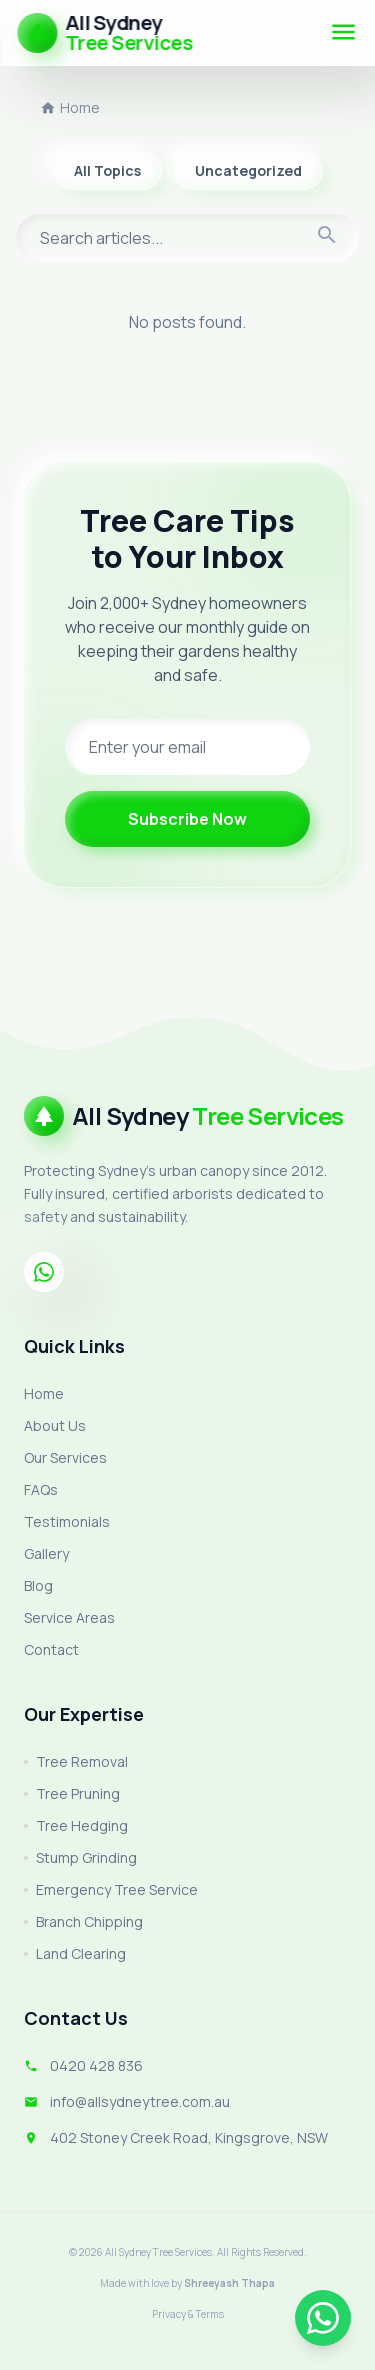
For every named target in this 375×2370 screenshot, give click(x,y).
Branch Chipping (83, 1921)
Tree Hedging (76, 1825)
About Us (55, 1425)
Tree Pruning (72, 1793)
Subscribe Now (187, 819)
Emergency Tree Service (111, 1889)
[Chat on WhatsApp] (323, 2318)
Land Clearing (75, 1953)
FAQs (41, 1489)
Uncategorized (248, 170)
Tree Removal (76, 1761)
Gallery (46, 1553)
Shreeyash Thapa (229, 2283)
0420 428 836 (96, 2065)
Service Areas (69, 1617)
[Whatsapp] (44, 1272)
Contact (51, 1649)
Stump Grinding (80, 1857)
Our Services (65, 1457)
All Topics (107, 170)
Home (70, 108)
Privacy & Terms (188, 2314)
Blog (38, 1585)
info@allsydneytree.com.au (140, 2101)
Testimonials (67, 1521)
